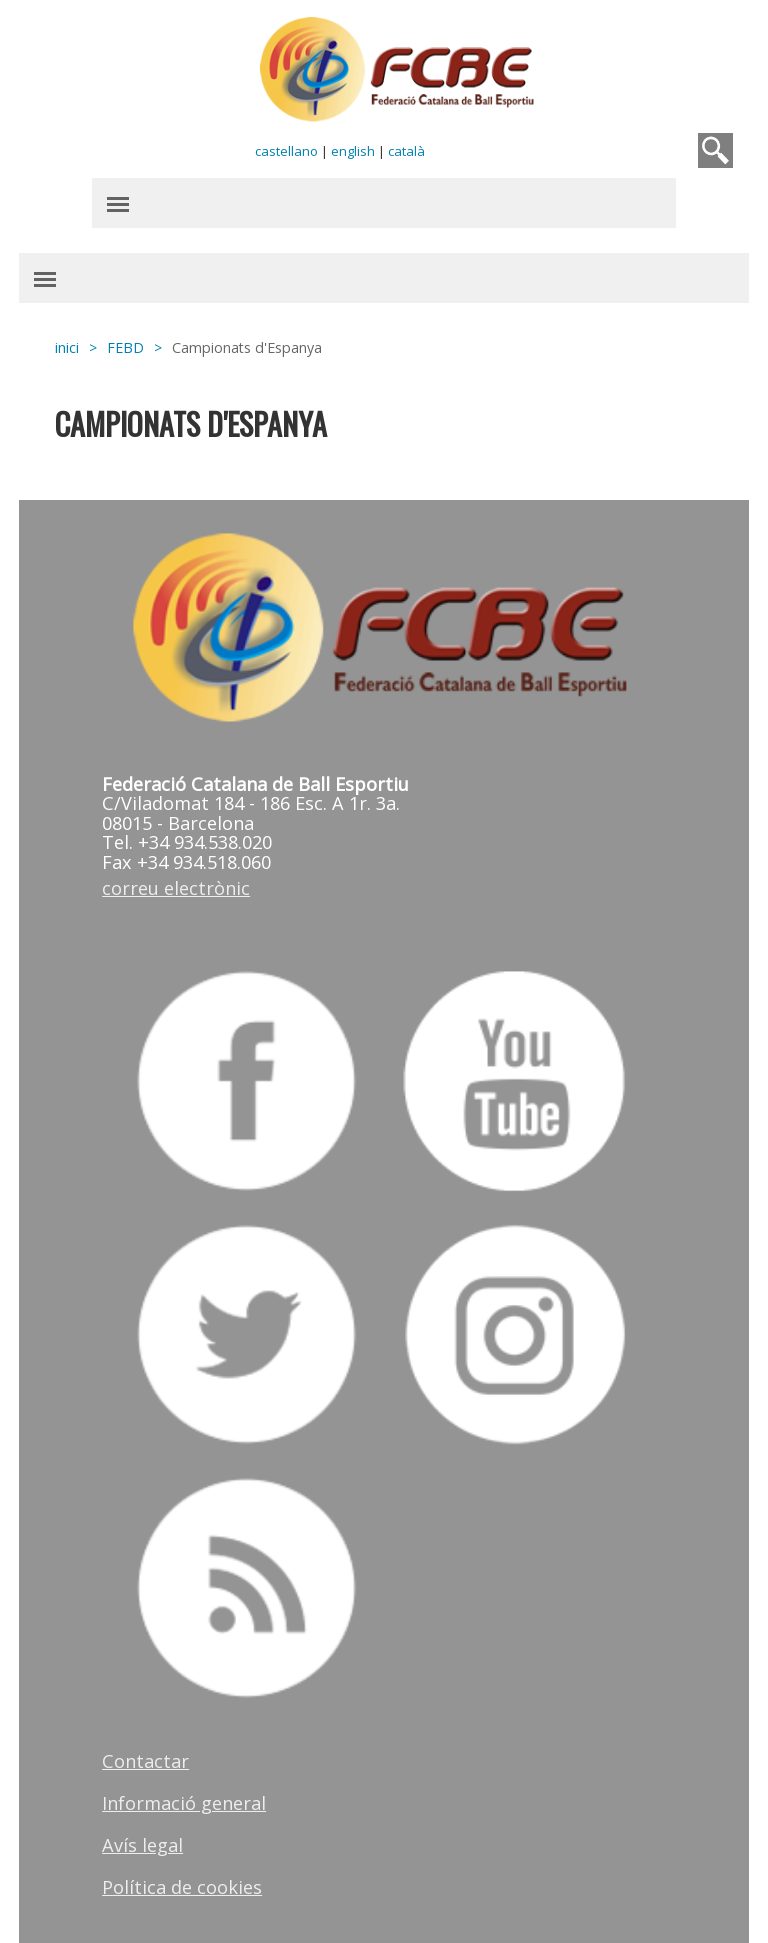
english (353, 151)
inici (67, 347)
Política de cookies (182, 1887)
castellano (286, 151)
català (406, 151)
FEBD (125, 347)
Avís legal (142, 1845)
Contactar (145, 1761)
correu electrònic (176, 888)
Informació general (184, 1803)
